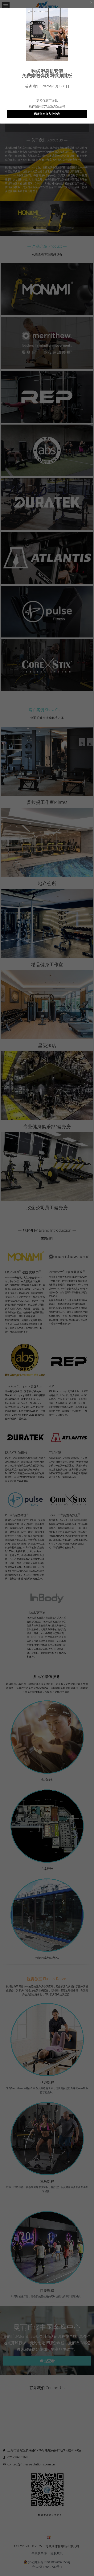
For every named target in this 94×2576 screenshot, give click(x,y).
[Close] (91, 3)
